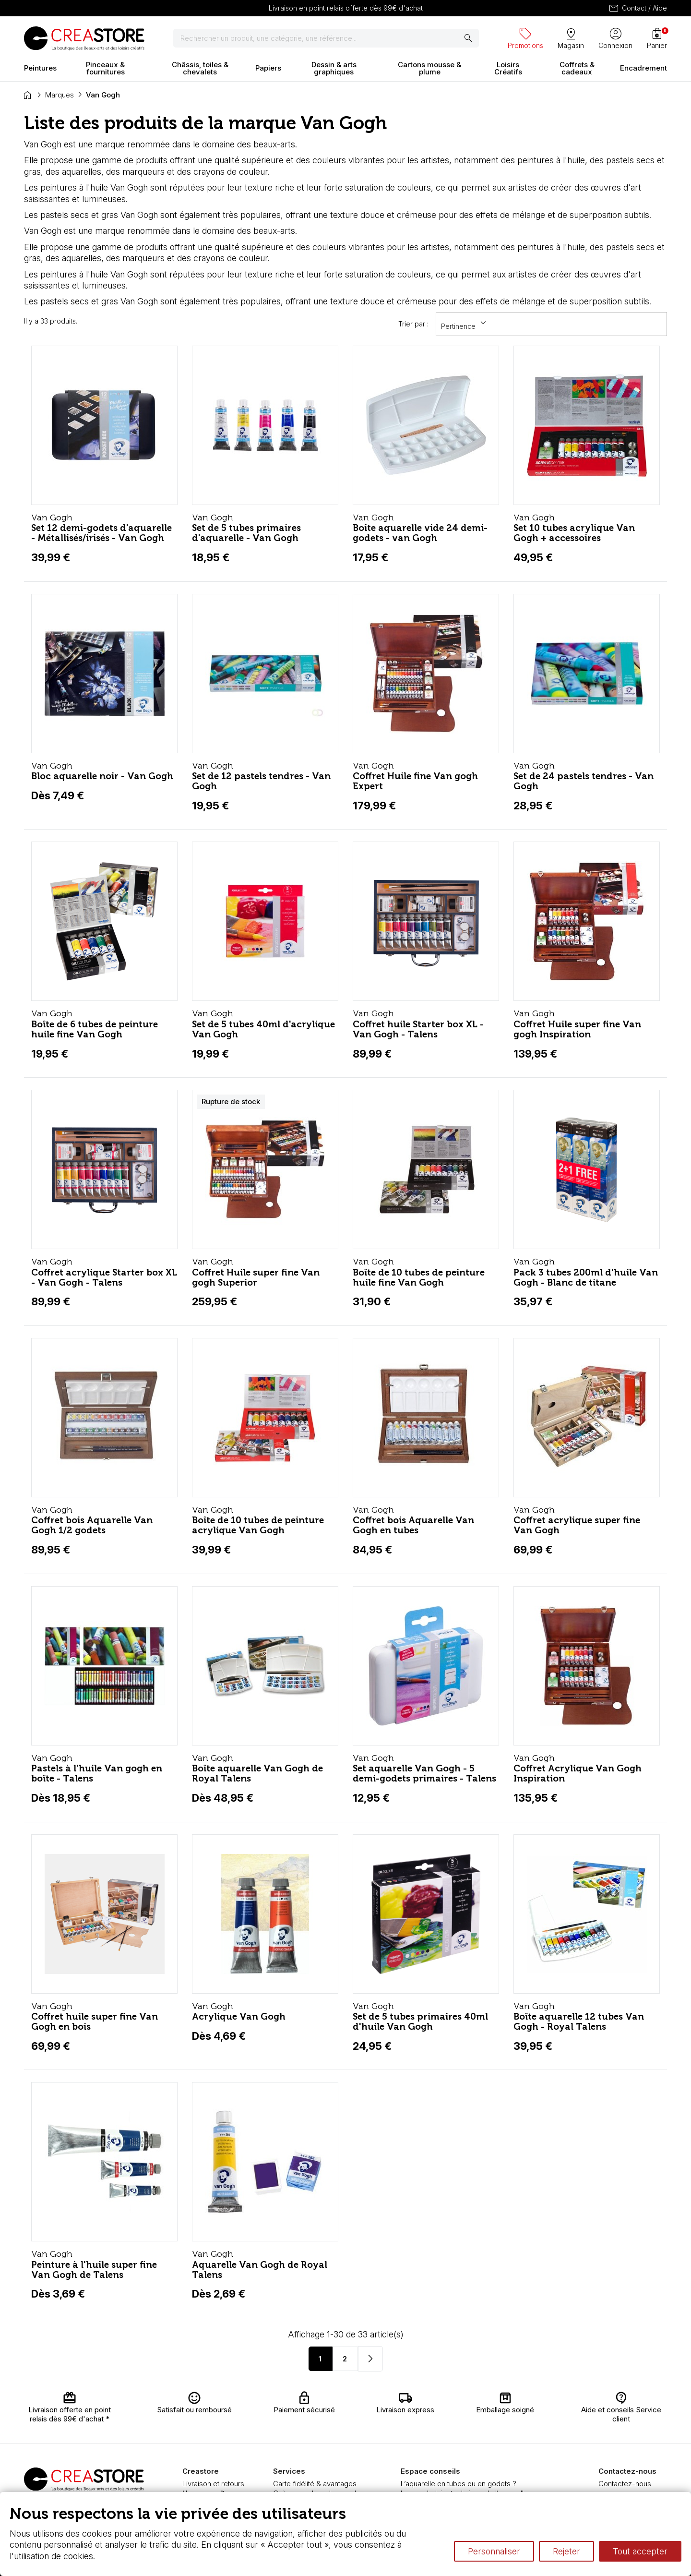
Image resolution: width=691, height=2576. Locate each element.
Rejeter (566, 2551)
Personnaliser (494, 2551)
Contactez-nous (624, 2483)
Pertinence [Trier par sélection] (465, 323)
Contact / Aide (637, 8)
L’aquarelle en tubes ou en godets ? (458, 2483)
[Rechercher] (326, 38)
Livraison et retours (213, 2483)
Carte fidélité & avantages (315, 2483)
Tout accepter (640, 2551)
